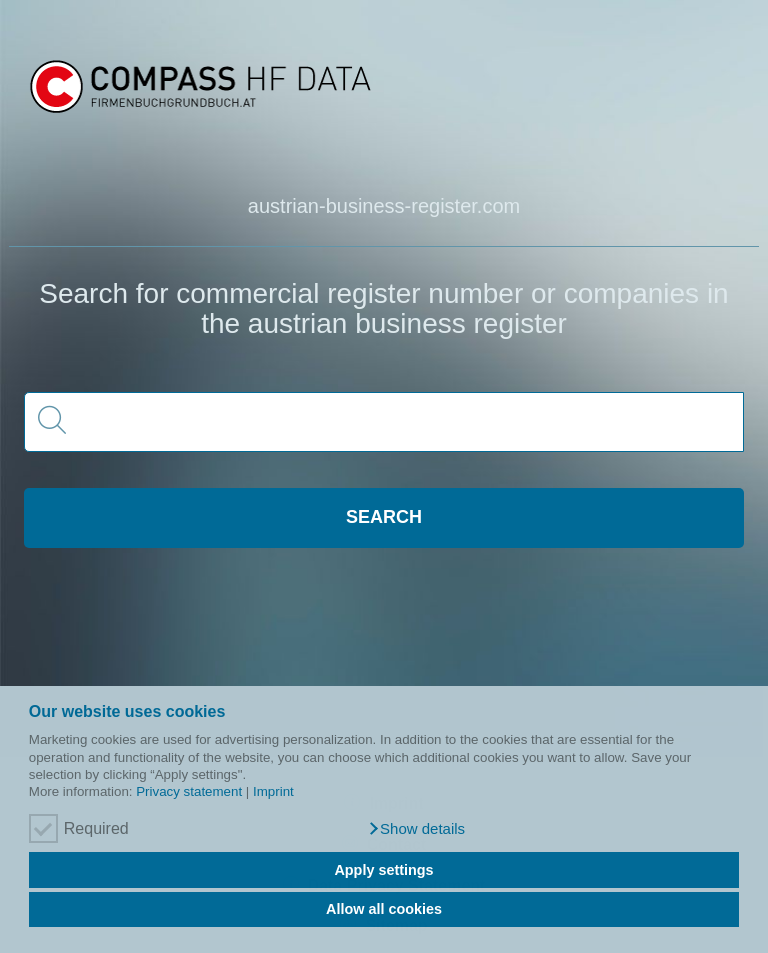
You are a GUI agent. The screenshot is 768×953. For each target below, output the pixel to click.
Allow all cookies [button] (384, 909)
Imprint (273, 791)
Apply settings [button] (383, 870)
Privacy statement (189, 791)
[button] (416, 829)
